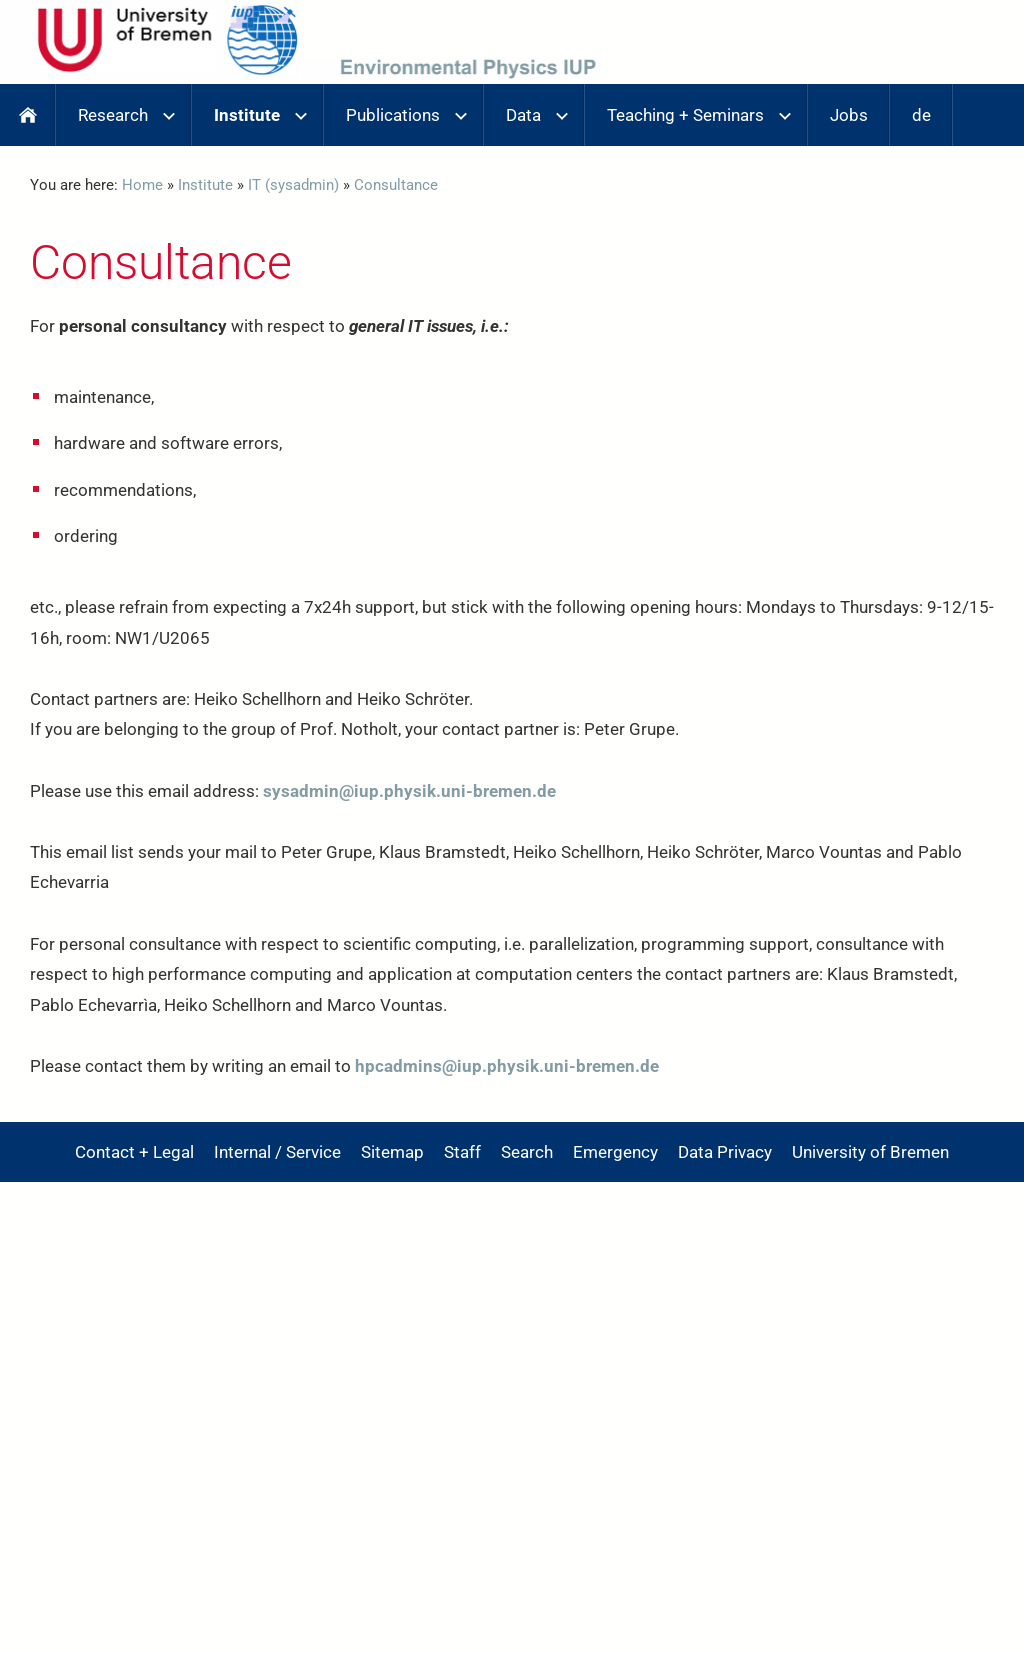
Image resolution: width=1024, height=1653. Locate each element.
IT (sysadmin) (293, 185)
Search (527, 1152)
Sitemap (392, 1152)
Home (142, 185)
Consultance (396, 185)
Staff (462, 1152)
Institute (205, 185)
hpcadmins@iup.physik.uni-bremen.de (507, 1066)
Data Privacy (725, 1152)
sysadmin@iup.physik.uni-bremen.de (409, 791)
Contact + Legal (134, 1152)
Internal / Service (277, 1152)
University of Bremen (870, 1152)
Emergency (615, 1152)
